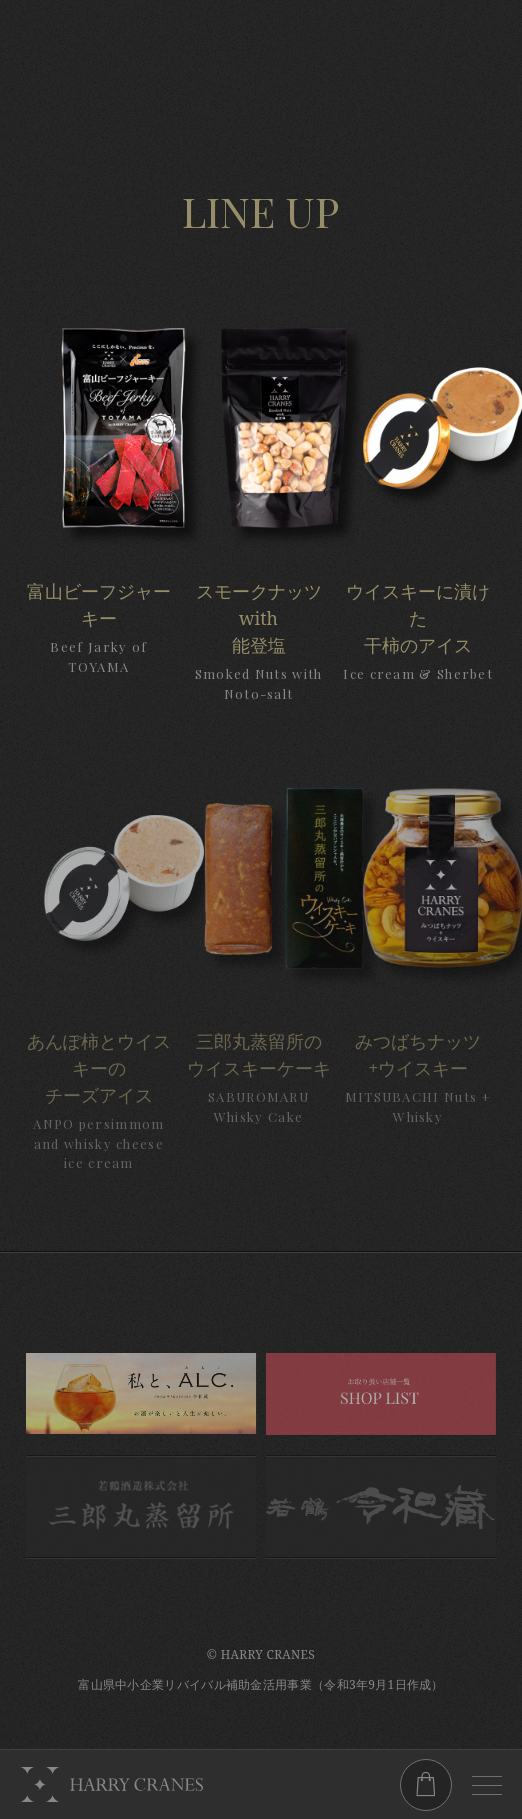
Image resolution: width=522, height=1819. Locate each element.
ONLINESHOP (426, 1785)
